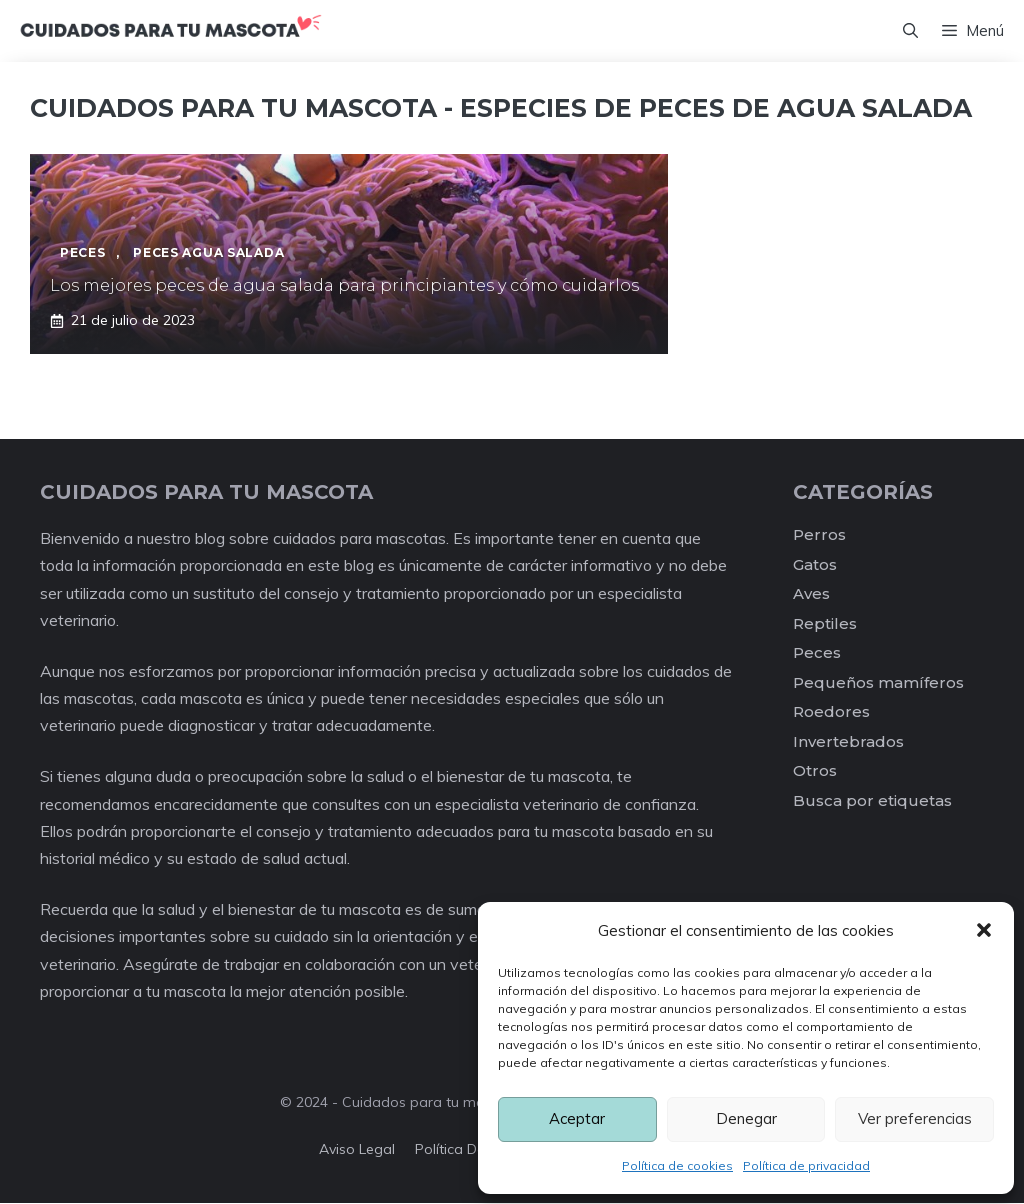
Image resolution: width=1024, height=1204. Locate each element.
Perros (819, 535)
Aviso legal (357, 1150)
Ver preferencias (915, 1118)
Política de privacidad (806, 1165)
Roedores (831, 712)
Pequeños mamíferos (878, 682)
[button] (984, 930)
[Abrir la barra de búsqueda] (910, 31)
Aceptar (577, 1118)
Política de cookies (677, 1165)
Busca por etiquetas (872, 800)
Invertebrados (848, 741)
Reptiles (825, 623)
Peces (817, 653)
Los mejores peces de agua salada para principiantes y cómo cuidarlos (344, 286)
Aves (811, 594)
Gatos (815, 564)
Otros (815, 771)
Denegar (746, 1118)
